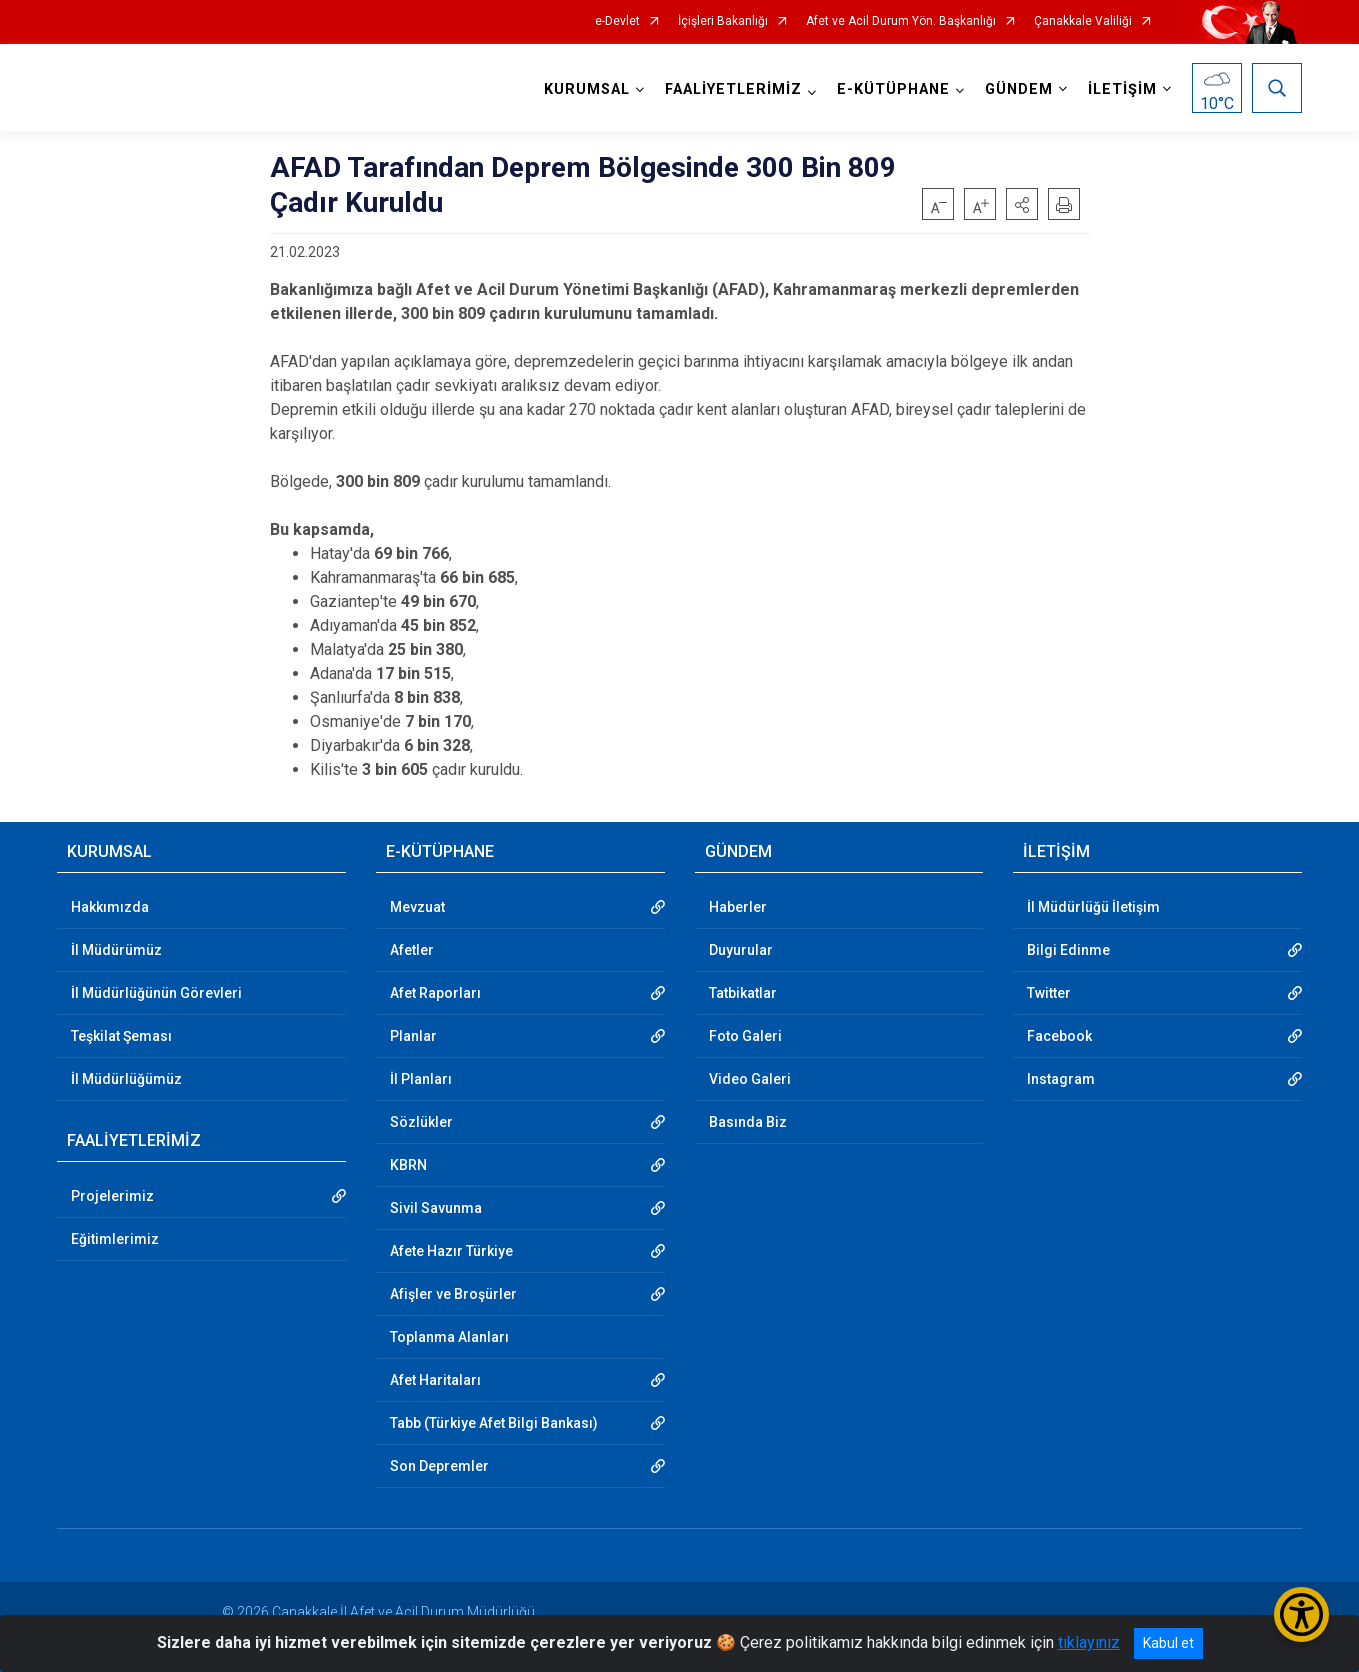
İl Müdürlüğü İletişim (1093, 907)
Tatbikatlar (743, 993)
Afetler (412, 950)
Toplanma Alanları (449, 1337)
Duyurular (741, 950)
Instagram (1061, 1079)
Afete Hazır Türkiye (451, 1251)
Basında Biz (748, 1122)
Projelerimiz (112, 1196)
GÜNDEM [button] (1019, 89)
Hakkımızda (110, 907)
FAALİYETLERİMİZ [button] (733, 89)
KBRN (408, 1165)
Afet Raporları (435, 993)
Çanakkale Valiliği (1083, 21)
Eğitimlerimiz (115, 1239)
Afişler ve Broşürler (453, 1294)
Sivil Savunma (436, 1208)
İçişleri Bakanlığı (723, 21)
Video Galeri (750, 1079)
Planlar (413, 1036)
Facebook (1059, 1036)
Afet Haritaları (435, 1380)
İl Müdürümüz (116, 950)
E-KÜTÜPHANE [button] (893, 89)
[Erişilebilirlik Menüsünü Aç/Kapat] (1301, 1614)
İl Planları (421, 1079)
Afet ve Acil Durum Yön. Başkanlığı (901, 21)
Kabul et (1168, 1643)
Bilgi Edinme (1068, 950)
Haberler (738, 907)
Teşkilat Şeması (121, 1036)
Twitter (1049, 993)
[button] (1022, 204)
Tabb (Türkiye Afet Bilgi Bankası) (494, 1423)
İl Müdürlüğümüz (126, 1079)
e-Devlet (617, 21)
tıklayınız (1089, 1642)
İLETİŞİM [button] (1122, 89)
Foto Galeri (745, 1036)
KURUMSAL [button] (587, 89)
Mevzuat (417, 907)
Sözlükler (421, 1122)
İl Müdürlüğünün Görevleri (156, 993)
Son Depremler (439, 1466)
